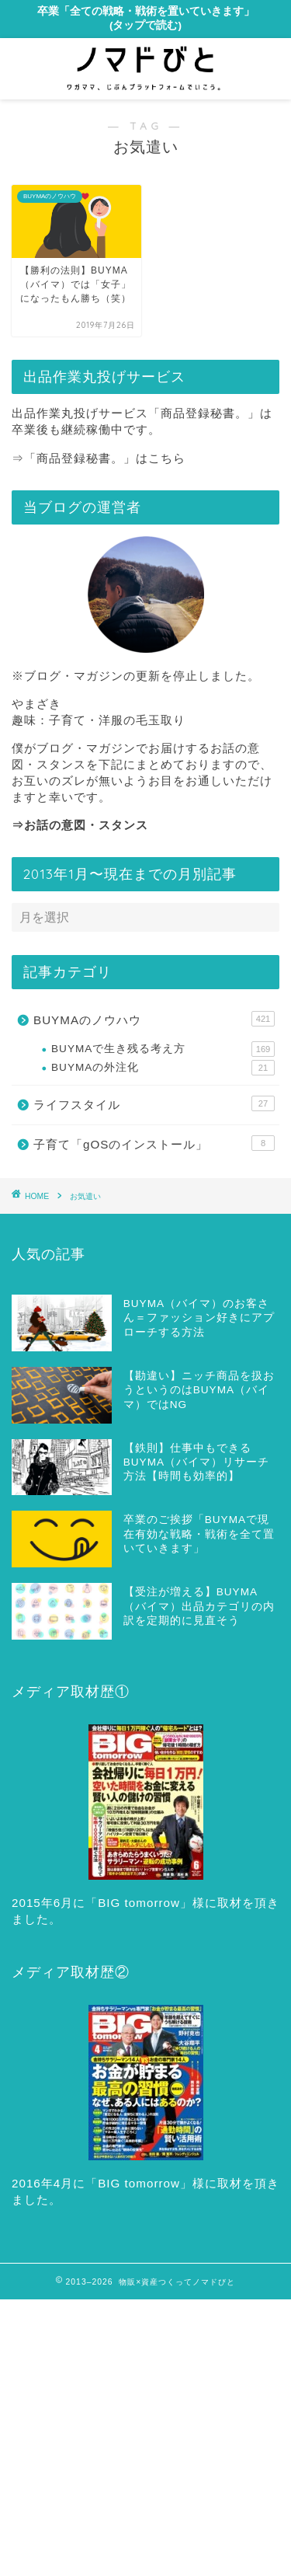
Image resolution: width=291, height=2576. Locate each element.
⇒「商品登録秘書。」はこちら (98, 458)
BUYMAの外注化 (163, 1067)
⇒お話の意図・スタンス (80, 824)
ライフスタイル (154, 1103)
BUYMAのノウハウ (154, 1019)
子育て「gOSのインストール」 (154, 1143)
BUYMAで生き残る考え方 (163, 1049)
